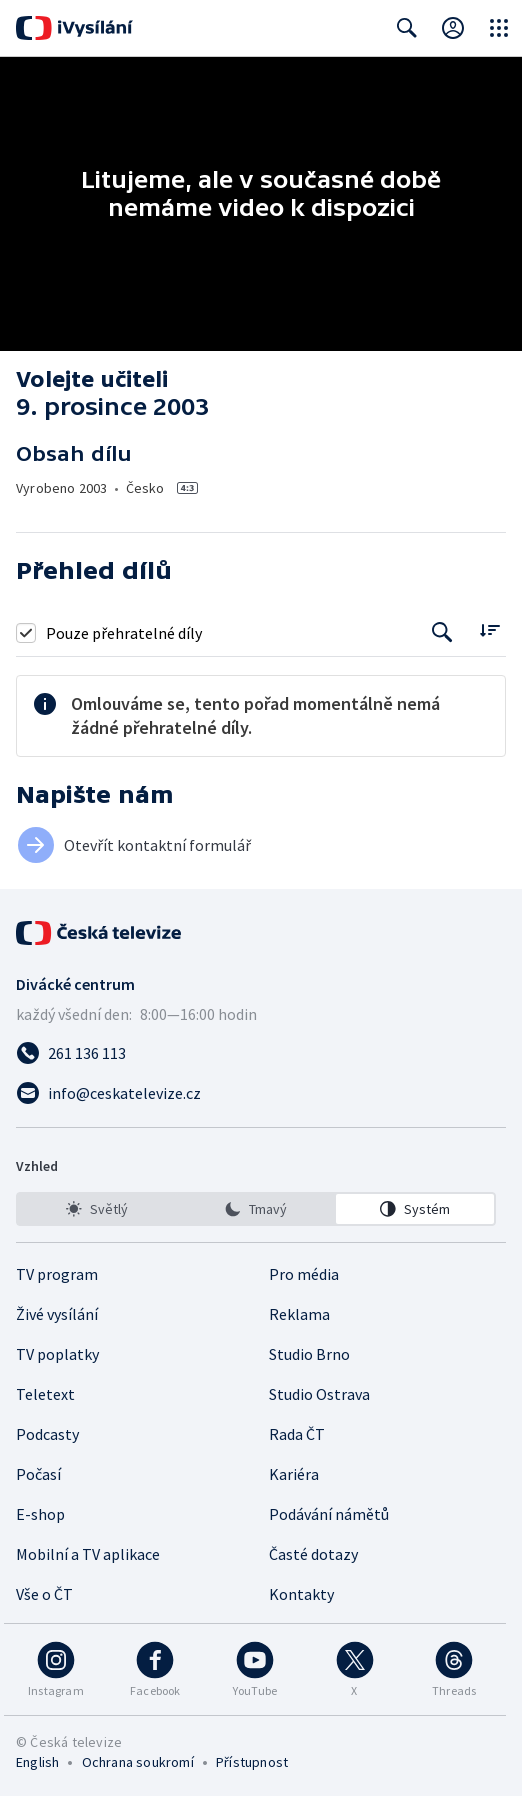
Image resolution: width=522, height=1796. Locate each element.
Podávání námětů (329, 1514)
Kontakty (301, 1594)
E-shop (40, 1514)
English (37, 1762)
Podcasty (47, 1434)
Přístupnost (252, 1762)
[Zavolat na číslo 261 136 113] (261, 1053)
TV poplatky (57, 1354)
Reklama (299, 1314)
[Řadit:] (489, 630)
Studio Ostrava (319, 1394)
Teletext (45, 1394)
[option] (97, 1209)
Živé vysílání (57, 1314)
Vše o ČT (44, 1594)
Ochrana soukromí (138, 1762)
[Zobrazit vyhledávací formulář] (407, 28)
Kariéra (294, 1474)
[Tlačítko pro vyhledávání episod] (442, 632)
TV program (57, 1274)
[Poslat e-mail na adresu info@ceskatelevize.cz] (261, 1093)
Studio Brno (309, 1354)
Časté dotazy (313, 1554)
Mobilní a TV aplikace (88, 1554)
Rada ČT (297, 1434)
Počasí (38, 1474)
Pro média (304, 1274)
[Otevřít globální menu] (499, 28)
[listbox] (256, 1209)
